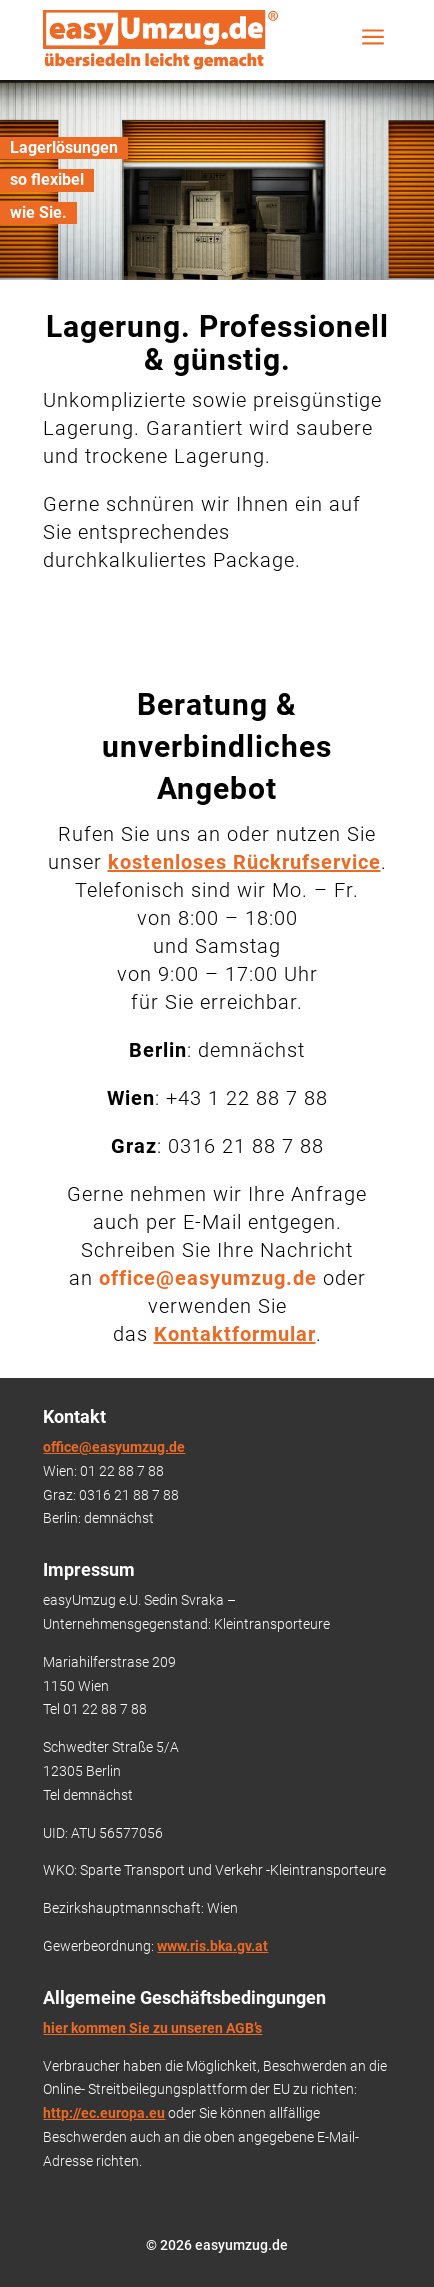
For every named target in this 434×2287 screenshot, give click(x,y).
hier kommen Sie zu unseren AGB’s (152, 2028)
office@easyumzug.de (114, 1447)
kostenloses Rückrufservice (244, 862)
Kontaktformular (235, 1334)
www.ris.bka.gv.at (212, 1946)
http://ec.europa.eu (104, 2113)
